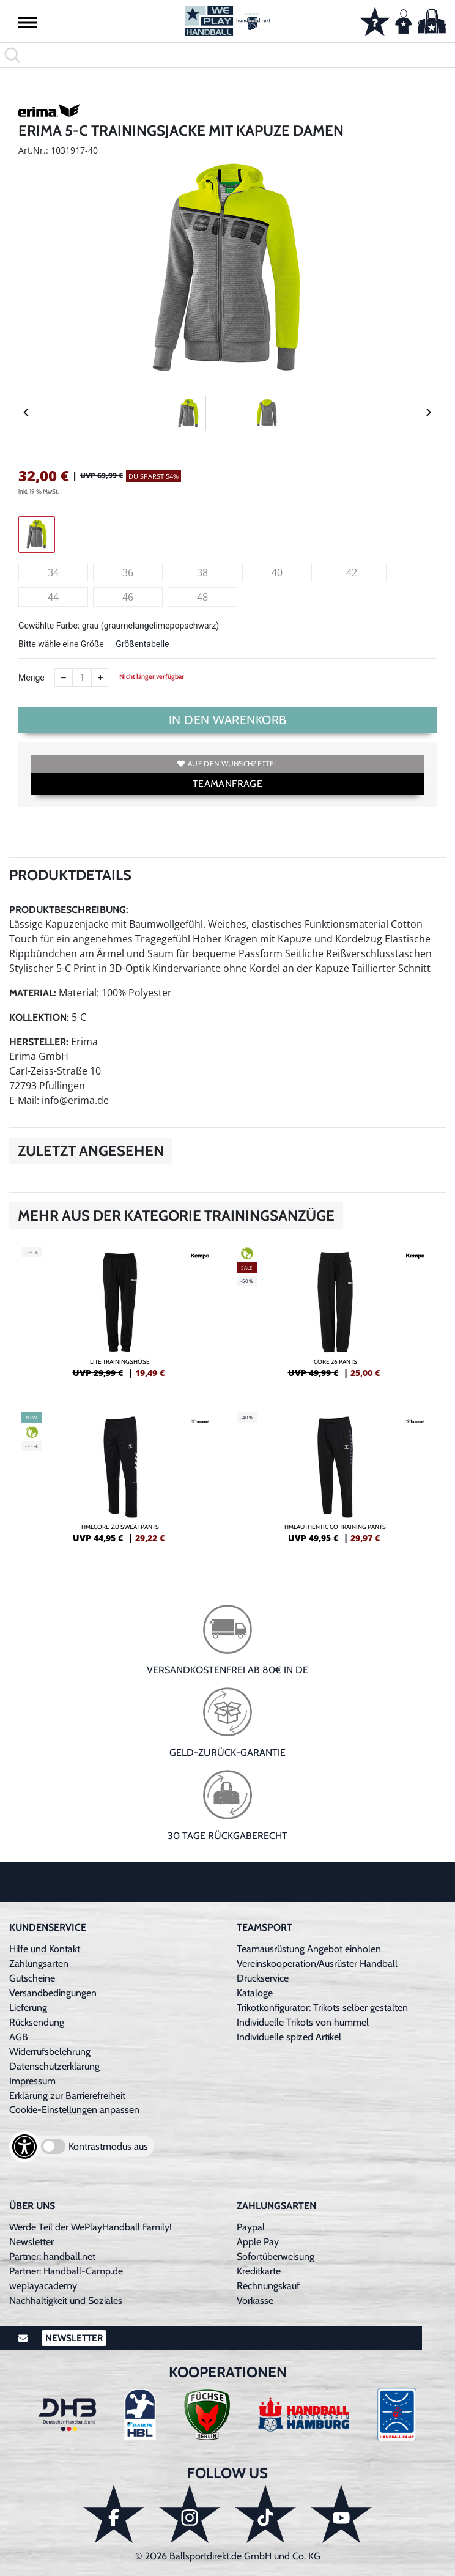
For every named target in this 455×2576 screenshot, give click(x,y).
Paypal (251, 2227)
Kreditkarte (259, 2271)
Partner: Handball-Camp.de (66, 2271)
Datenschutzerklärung (54, 2066)
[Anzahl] (82, 677)
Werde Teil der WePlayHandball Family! (90, 2227)
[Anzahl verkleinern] (63, 677)
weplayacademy (43, 2286)
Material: (32, 993)
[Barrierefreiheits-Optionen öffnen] (24, 2146)
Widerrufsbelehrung (50, 2051)
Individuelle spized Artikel (289, 2037)
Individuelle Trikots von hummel (303, 2022)
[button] (27, 22)
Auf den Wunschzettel (227, 763)
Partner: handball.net (52, 2256)
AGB (18, 2037)
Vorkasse (255, 2300)
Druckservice (263, 1978)
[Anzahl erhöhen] (100, 677)
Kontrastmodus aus (108, 2146)
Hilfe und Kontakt (44, 1949)
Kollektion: (39, 1017)
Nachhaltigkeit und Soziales (65, 2300)
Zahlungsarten (38, 1963)
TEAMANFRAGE (227, 784)
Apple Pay (258, 2242)
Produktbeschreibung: (68, 910)
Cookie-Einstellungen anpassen (74, 2109)
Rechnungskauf (268, 2286)
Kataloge (255, 1993)
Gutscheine (32, 1978)
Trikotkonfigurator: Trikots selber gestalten (322, 2007)
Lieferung (28, 2007)
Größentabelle (142, 644)
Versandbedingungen (53, 1993)
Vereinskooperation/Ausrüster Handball (317, 1963)
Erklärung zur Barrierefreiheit (67, 2095)
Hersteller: (38, 1042)
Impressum (32, 2081)
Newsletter (31, 2242)
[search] (227, 55)
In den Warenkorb (228, 719)
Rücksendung (36, 2022)
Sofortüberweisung (275, 2256)
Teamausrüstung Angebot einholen (309, 1949)
